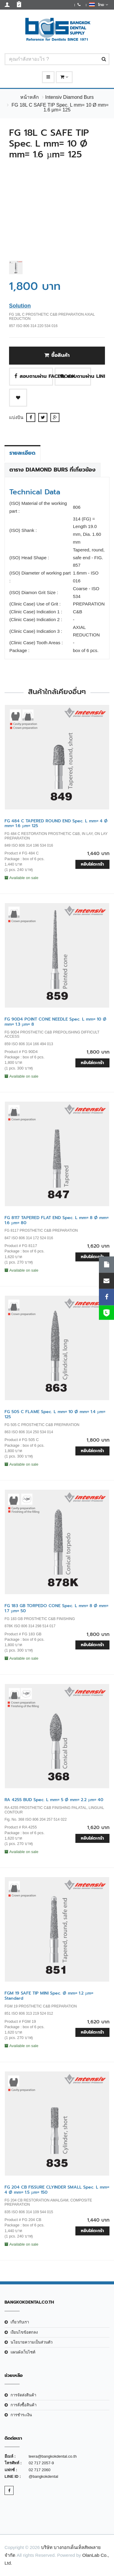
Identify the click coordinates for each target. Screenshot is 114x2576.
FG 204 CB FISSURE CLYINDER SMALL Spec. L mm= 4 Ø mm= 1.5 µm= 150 (57, 2189)
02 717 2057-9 (41, 2463)
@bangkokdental (43, 2476)
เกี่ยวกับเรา (20, 2322)
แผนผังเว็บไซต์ (23, 2352)
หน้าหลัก (29, 97)
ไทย (98, 5)
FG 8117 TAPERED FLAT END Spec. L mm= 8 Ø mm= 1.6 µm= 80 (57, 1220)
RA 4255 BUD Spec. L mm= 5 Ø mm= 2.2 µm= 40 (54, 1800)
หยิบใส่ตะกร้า (92, 864)
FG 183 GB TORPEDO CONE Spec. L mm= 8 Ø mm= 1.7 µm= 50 (56, 1608)
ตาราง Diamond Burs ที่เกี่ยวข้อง (52, 470)
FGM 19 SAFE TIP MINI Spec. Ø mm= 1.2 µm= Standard (49, 1995)
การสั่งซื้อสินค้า (23, 2405)
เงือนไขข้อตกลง (24, 2332)
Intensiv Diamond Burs (69, 97)
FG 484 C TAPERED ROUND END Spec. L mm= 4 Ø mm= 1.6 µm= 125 (56, 823)
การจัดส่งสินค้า (23, 2395)
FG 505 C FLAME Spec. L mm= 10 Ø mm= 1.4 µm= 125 (55, 1414)
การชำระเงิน (21, 2415)
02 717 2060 (39, 2470)
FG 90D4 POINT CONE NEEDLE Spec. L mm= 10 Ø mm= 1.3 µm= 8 (55, 1021)
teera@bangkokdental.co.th (53, 2456)
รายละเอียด (22, 453)
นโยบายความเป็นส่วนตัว (31, 2342)
